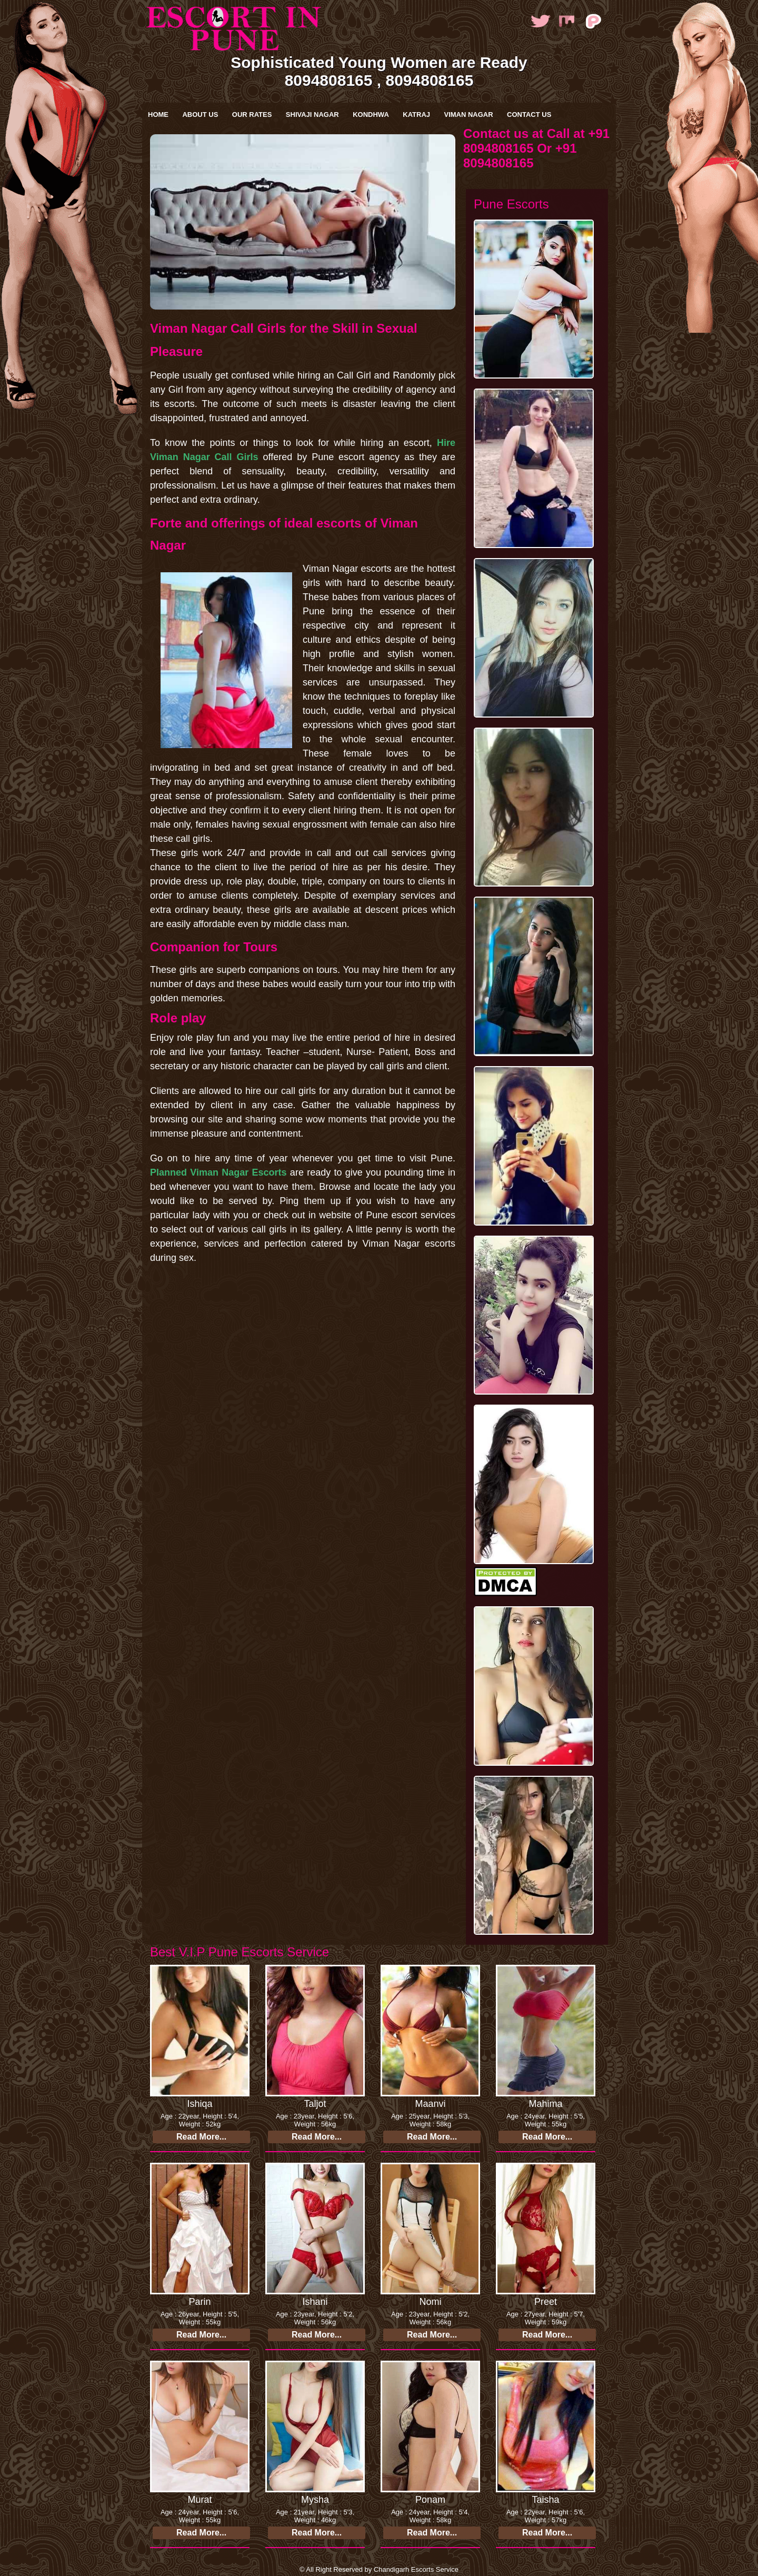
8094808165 (329, 80)
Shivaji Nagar (312, 114)
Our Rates (252, 114)
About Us (200, 114)
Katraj (416, 114)
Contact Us (529, 114)
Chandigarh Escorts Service (416, 2569)
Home (158, 114)
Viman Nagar (468, 114)
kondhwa (371, 114)
